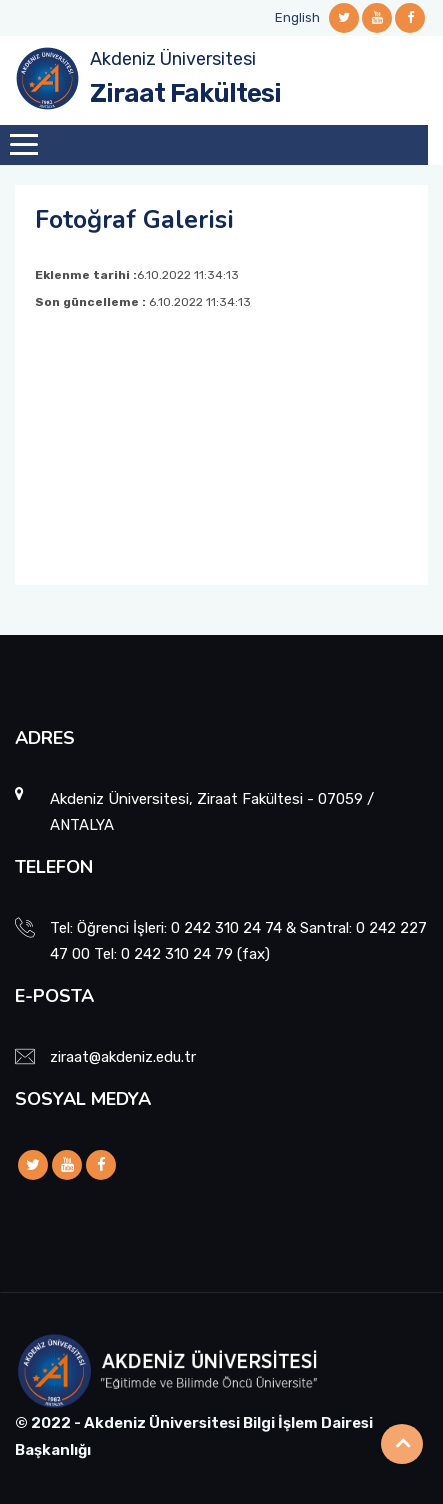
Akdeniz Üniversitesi (173, 59)
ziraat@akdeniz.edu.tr (123, 1057)
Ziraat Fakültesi (185, 93)
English (297, 17)
